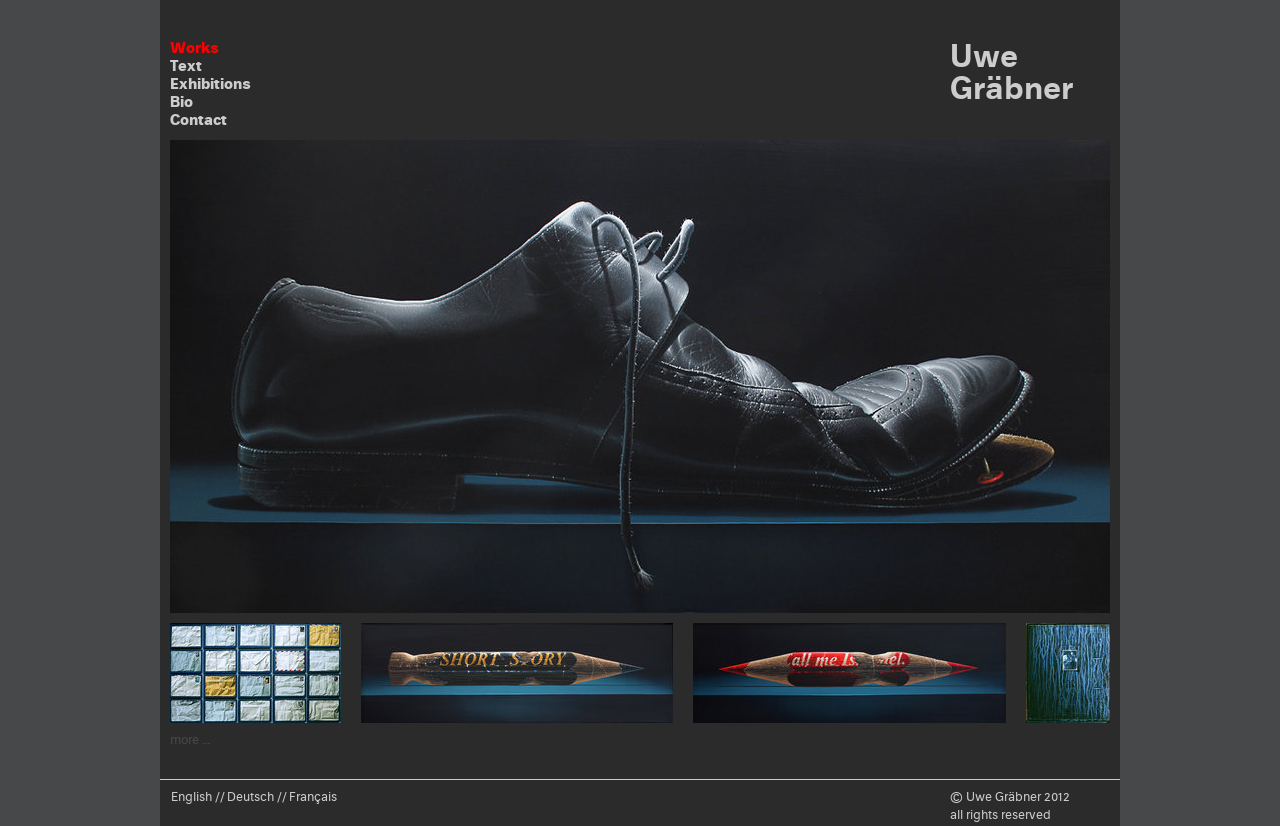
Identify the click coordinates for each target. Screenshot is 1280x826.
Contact (198, 119)
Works (194, 47)
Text (186, 65)
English (191, 796)
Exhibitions (210, 83)
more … (190, 739)
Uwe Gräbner (1011, 71)
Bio (181, 101)
